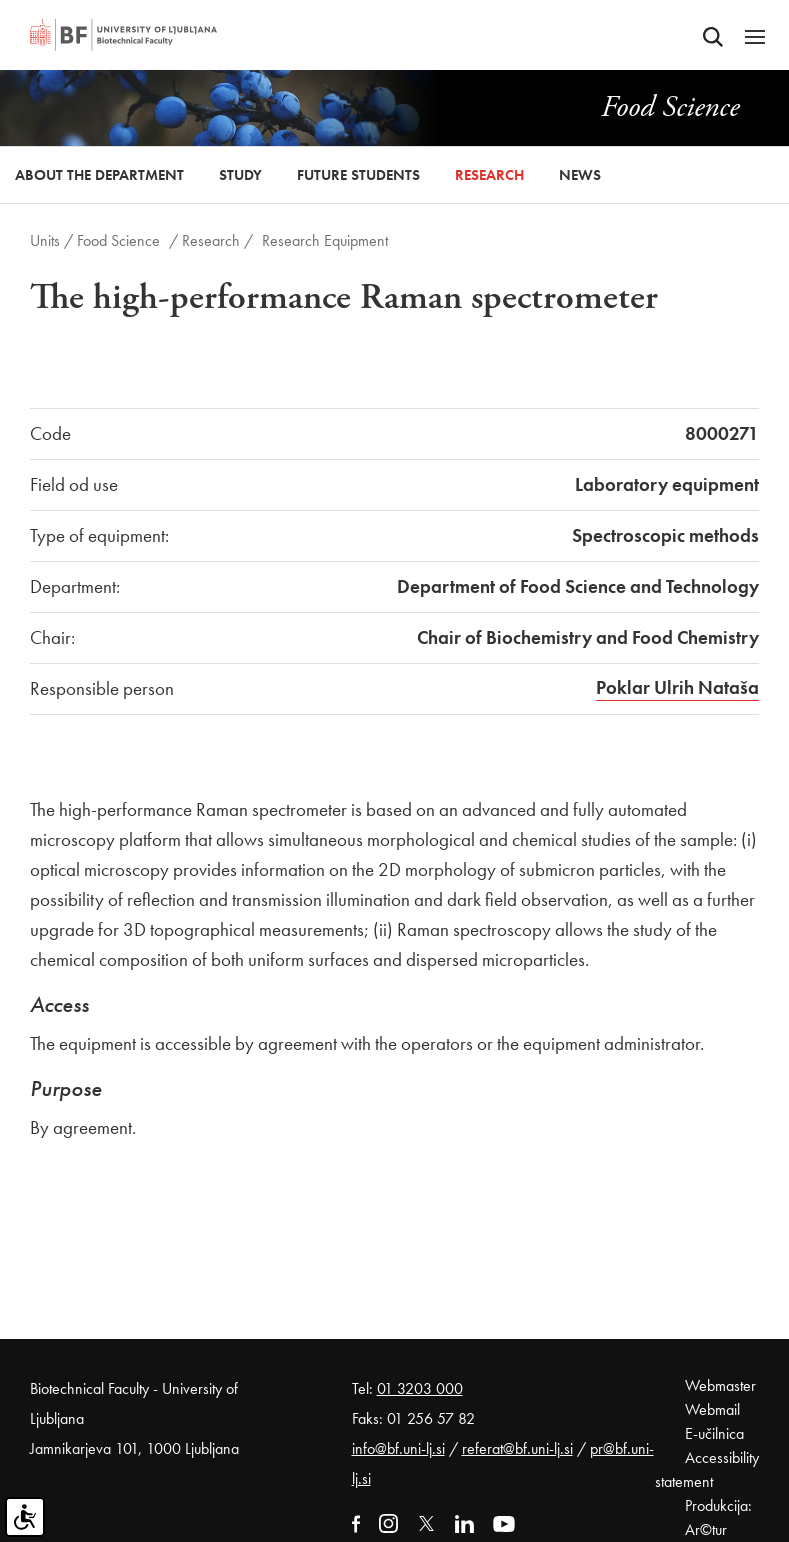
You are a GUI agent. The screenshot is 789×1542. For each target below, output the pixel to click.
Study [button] (240, 175)
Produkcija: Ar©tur (718, 1517)
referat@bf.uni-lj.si (517, 1448)
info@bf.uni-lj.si (398, 1448)
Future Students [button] (358, 175)
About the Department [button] (99, 175)
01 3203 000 (420, 1388)
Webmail (712, 1409)
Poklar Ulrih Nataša (677, 687)
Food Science (118, 240)
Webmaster (720, 1385)
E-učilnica (714, 1433)
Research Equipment (325, 240)
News (580, 175)
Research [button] (489, 175)
